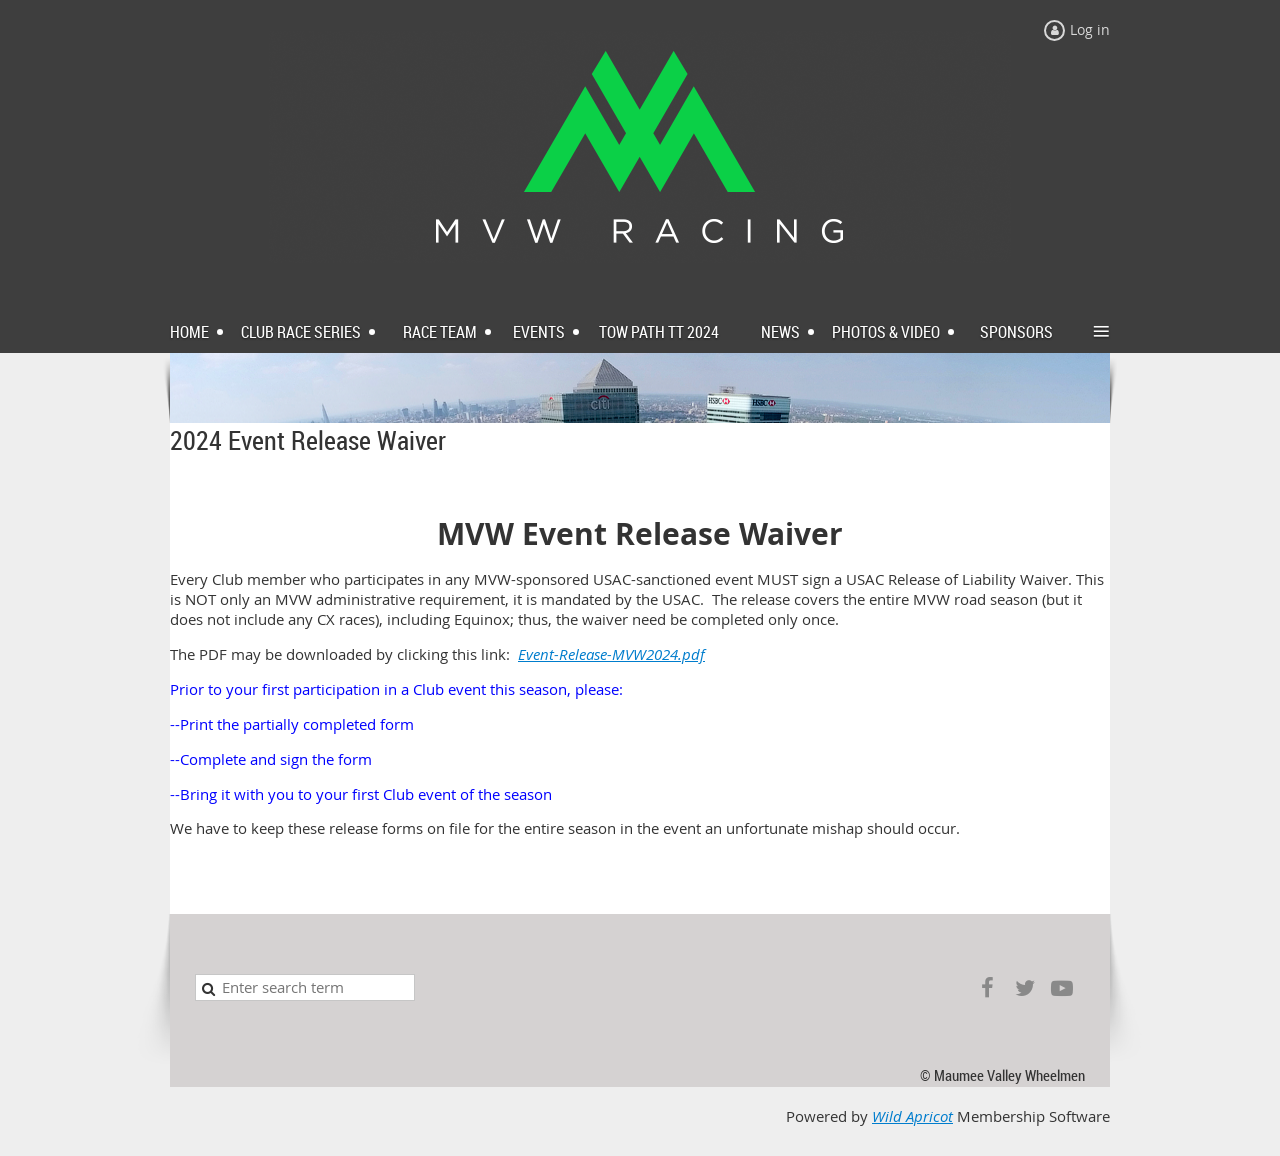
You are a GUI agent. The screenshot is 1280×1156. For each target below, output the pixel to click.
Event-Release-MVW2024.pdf (611, 654)
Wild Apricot (912, 1116)
